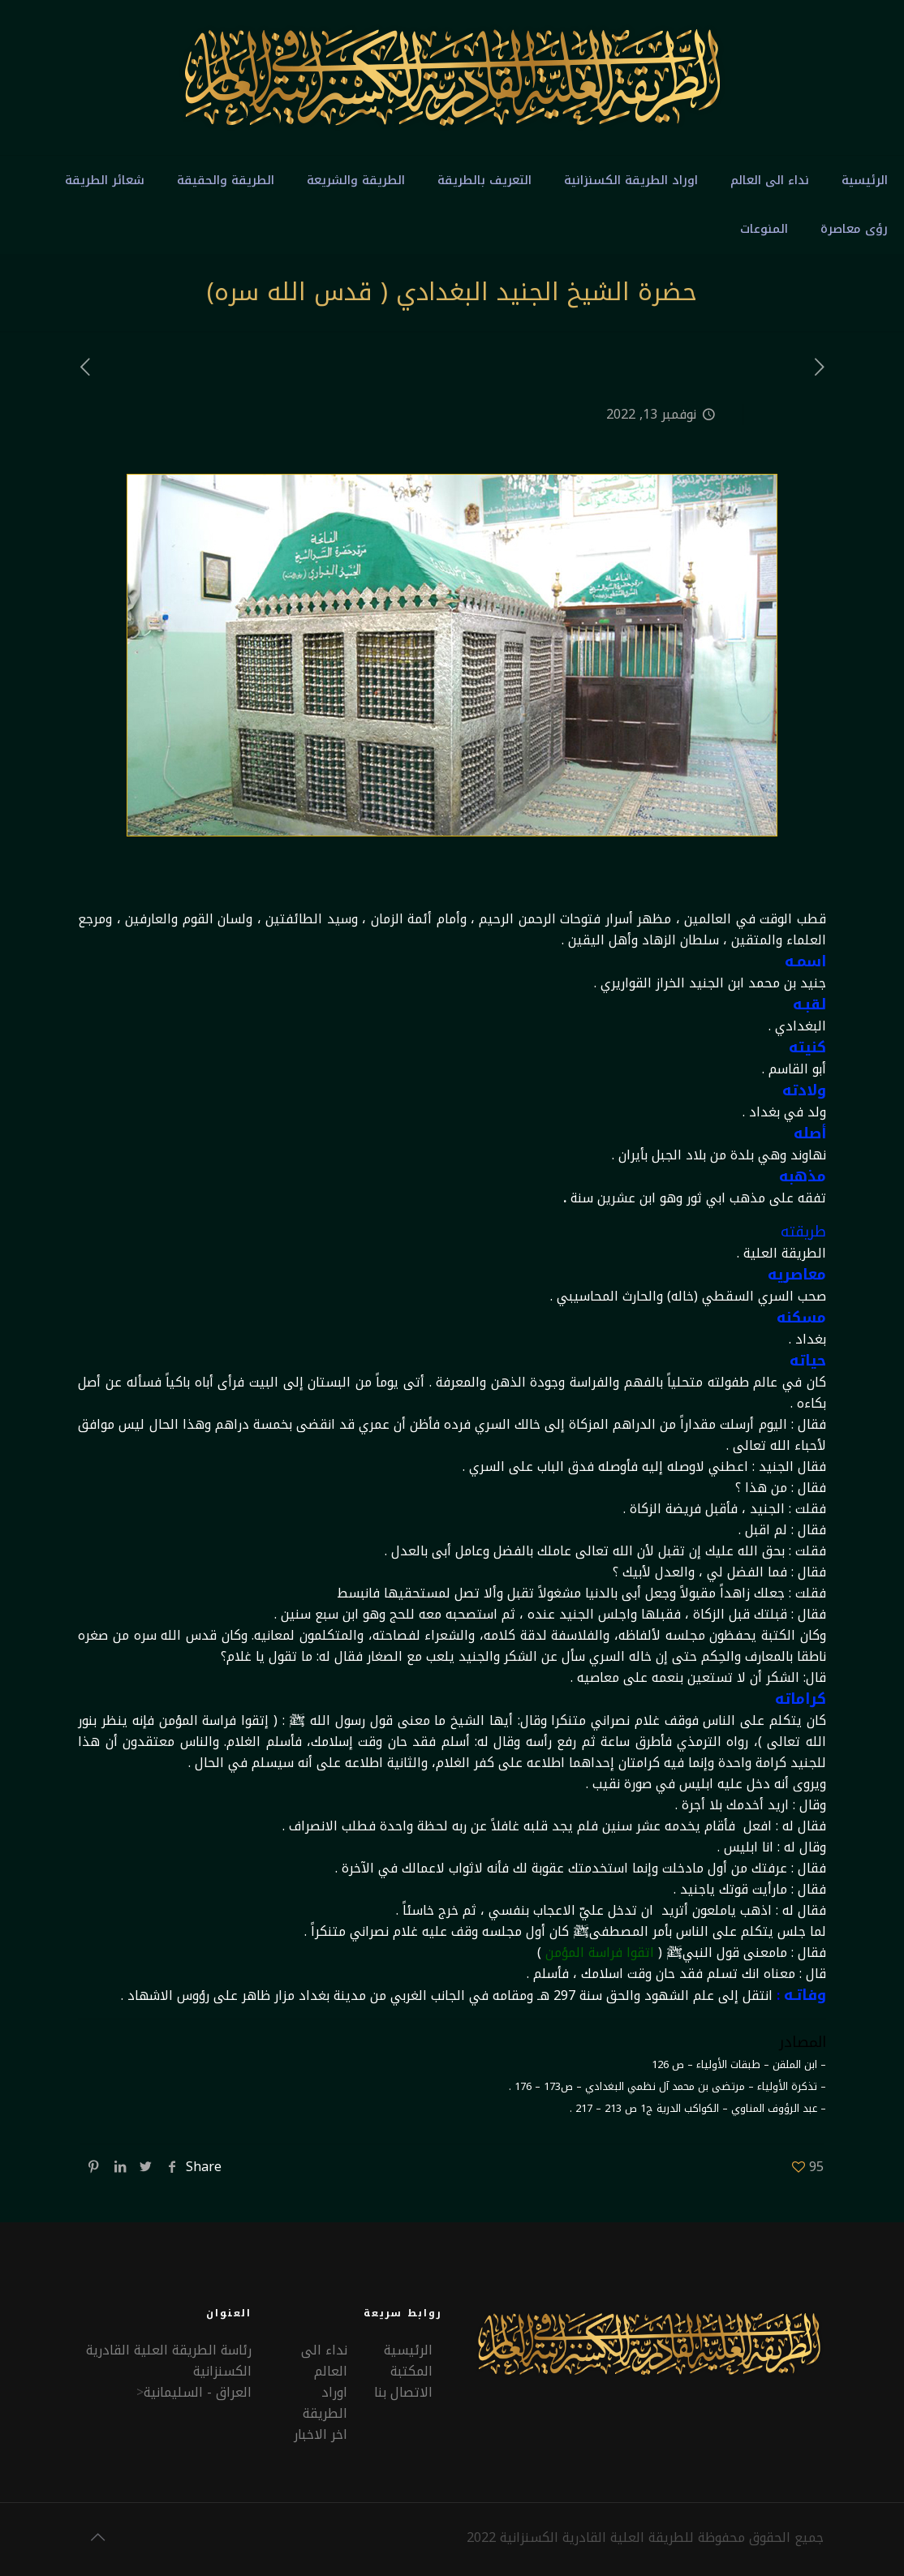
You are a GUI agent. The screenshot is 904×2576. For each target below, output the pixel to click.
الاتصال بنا (403, 2392)
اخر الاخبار (320, 2434)
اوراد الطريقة (325, 2403)
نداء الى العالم (324, 2360)
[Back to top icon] (97, 2537)
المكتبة (411, 2371)
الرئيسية (408, 2350)
